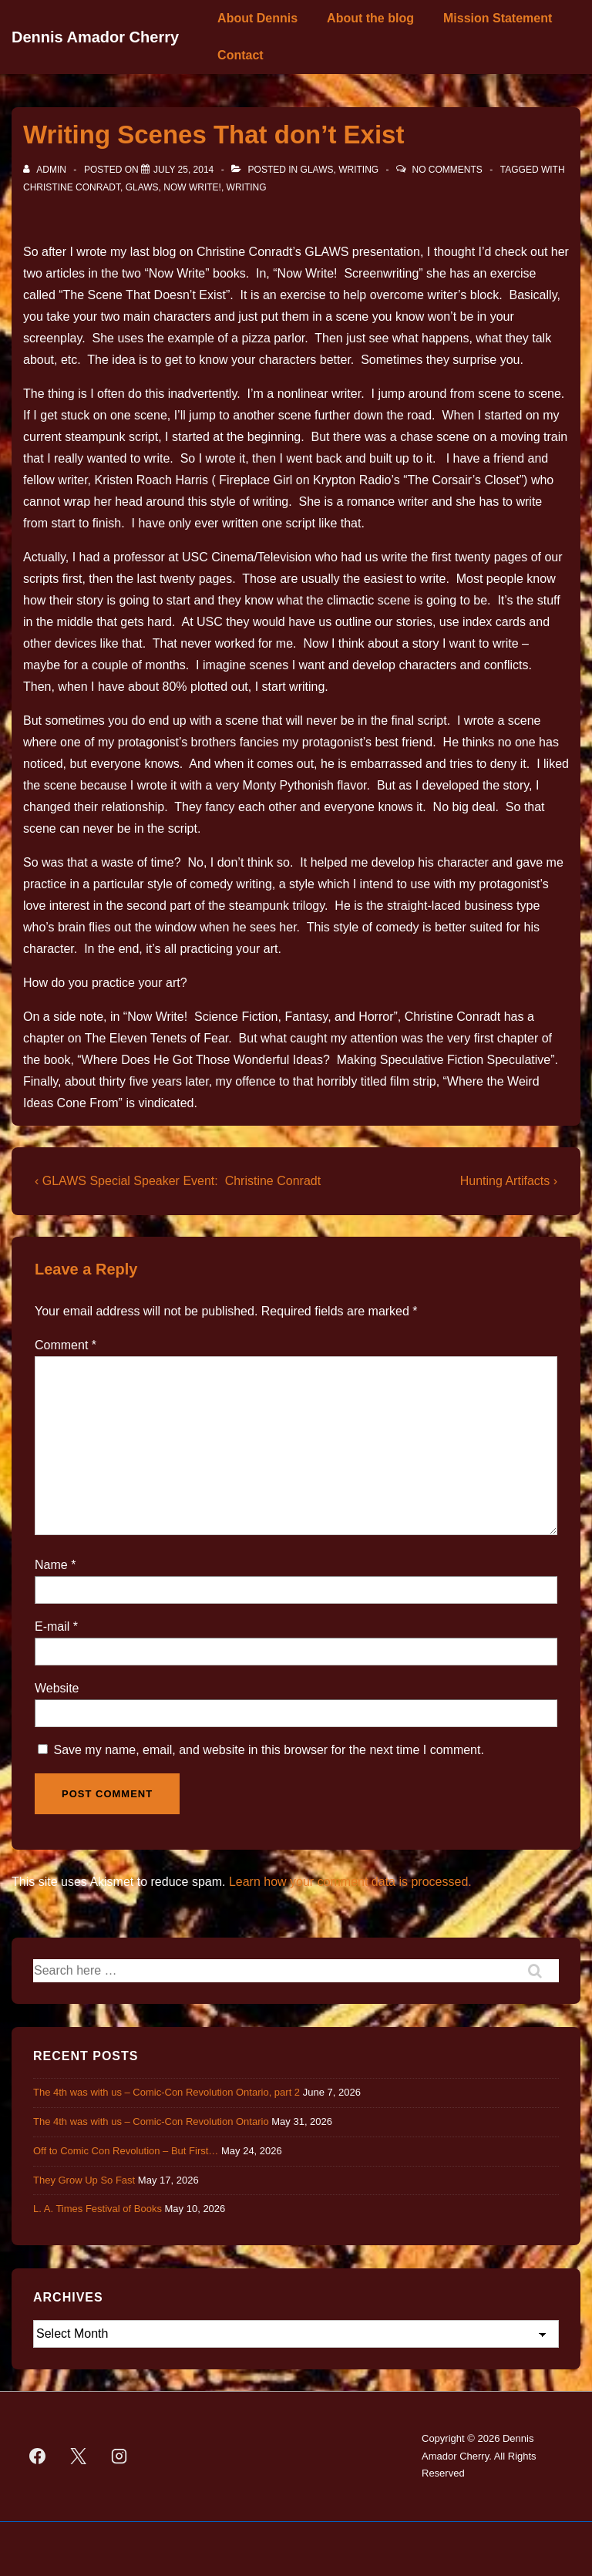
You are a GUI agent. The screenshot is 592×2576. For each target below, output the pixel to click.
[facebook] (37, 2456)
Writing (358, 169)
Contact (240, 55)
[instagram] (119, 2456)
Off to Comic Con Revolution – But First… (125, 2151)
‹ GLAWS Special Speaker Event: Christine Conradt (178, 1180)
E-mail (52, 1626)
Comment (65, 1345)
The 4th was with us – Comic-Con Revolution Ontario (151, 2121)
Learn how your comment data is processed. (350, 1881)
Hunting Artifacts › (508, 1180)
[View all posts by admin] (46, 169)
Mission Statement (497, 18)
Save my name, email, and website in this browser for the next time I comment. (268, 1749)
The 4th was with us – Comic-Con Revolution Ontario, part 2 (166, 2092)
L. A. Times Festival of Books (97, 2208)
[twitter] (78, 2456)
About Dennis (257, 18)
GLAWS (317, 169)
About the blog (370, 18)
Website (57, 1688)
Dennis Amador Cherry (95, 37)
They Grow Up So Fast (84, 2180)
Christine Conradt (71, 187)
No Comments (447, 169)
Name (51, 1564)
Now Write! (192, 187)
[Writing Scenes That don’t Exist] (183, 169)
